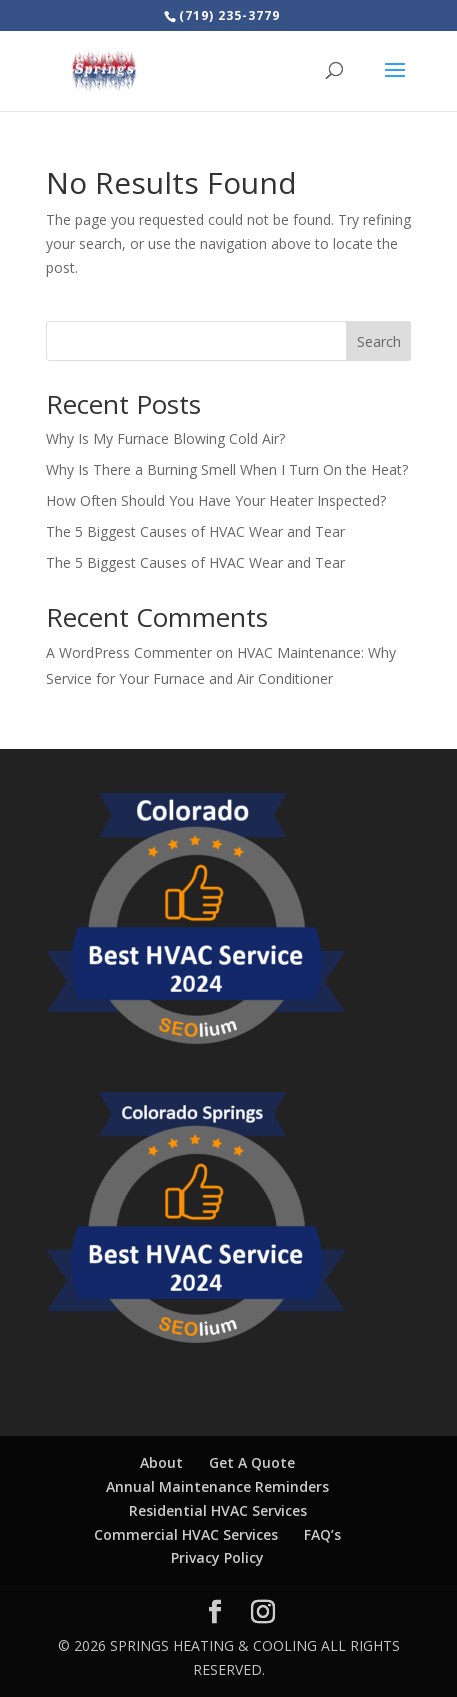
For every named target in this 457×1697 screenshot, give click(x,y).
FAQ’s (322, 1534)
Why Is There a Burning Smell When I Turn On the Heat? (227, 469)
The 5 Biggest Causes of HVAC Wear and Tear (195, 531)
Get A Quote (252, 1462)
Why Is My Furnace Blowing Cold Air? (165, 438)
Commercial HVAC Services (186, 1534)
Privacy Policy (217, 1557)
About (161, 1462)
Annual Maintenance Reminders (217, 1486)
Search (379, 341)
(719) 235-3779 (229, 15)
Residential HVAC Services (218, 1510)
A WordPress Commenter (129, 652)
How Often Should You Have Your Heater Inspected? (216, 500)
